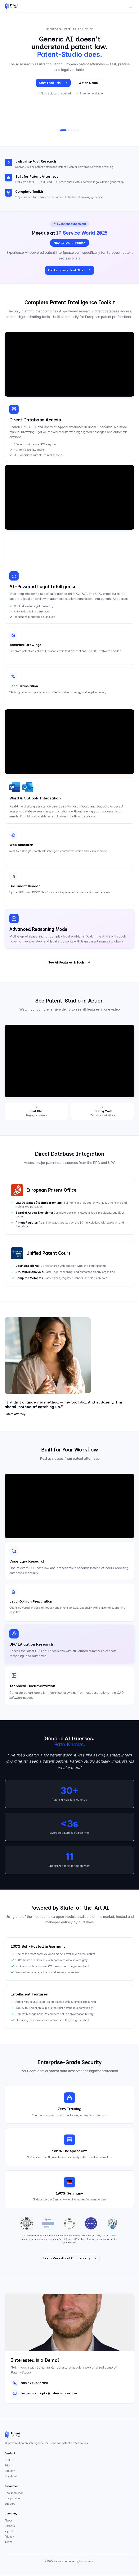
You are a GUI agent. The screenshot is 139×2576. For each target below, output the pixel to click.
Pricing (9, 2465)
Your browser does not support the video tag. (69, 364)
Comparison (12, 2498)
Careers (10, 2525)
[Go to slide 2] (69, 130)
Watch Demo (88, 83)
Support (10, 2503)
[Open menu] (130, 6)
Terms (8, 2541)
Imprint (9, 2531)
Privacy (9, 2536)
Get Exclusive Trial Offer (69, 270)
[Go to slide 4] (75, 130)
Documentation (14, 2493)
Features (10, 2460)
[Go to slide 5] (78, 130)
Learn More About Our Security (69, 2258)
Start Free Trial (53, 83)
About (8, 2520)
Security (10, 2470)
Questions (11, 2476)
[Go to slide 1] (63, 130)
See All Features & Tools (69, 962)
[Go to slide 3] (72, 130)
